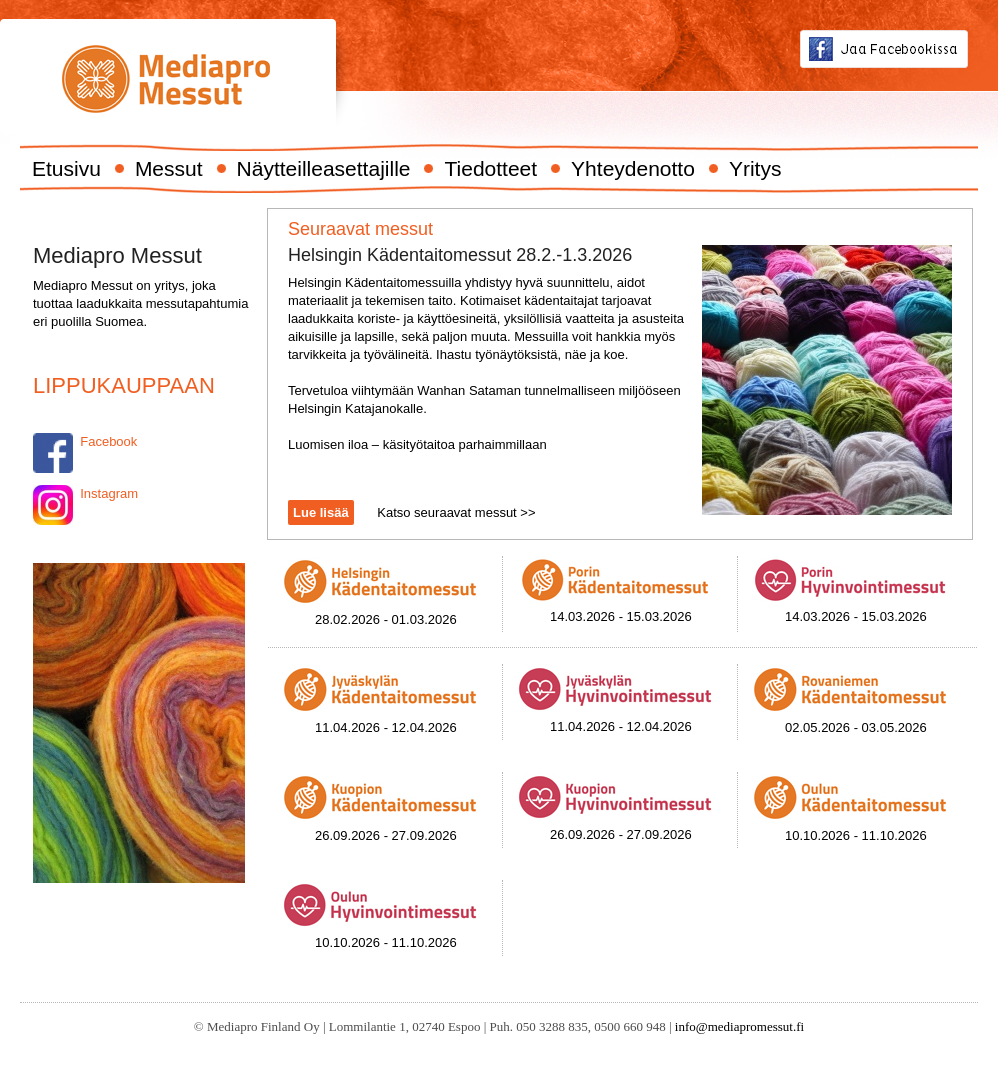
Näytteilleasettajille (324, 168)
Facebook (107, 441)
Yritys (755, 168)
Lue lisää (321, 512)
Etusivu (66, 168)
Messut (169, 168)
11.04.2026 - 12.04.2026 (386, 727)
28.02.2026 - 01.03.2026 (386, 619)
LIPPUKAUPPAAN (124, 385)
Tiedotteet (490, 168)
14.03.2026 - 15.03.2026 (621, 616)
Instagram (109, 493)
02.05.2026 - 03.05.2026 (856, 727)
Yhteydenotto (633, 168)
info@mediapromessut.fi (739, 1026)
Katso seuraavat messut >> (456, 512)
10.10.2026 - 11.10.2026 (856, 835)
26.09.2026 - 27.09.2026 (386, 835)
